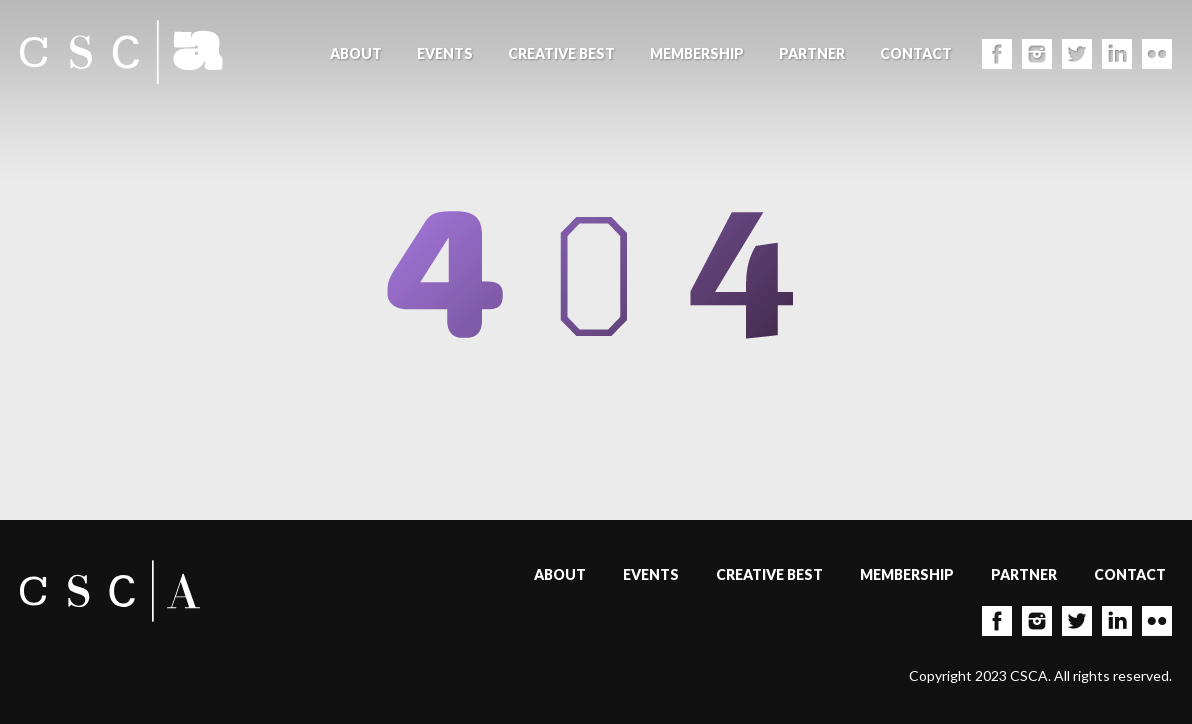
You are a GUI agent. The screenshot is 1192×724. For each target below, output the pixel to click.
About (356, 53)
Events (445, 53)
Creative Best (561, 53)
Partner (812, 53)
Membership (697, 53)
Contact (916, 53)
